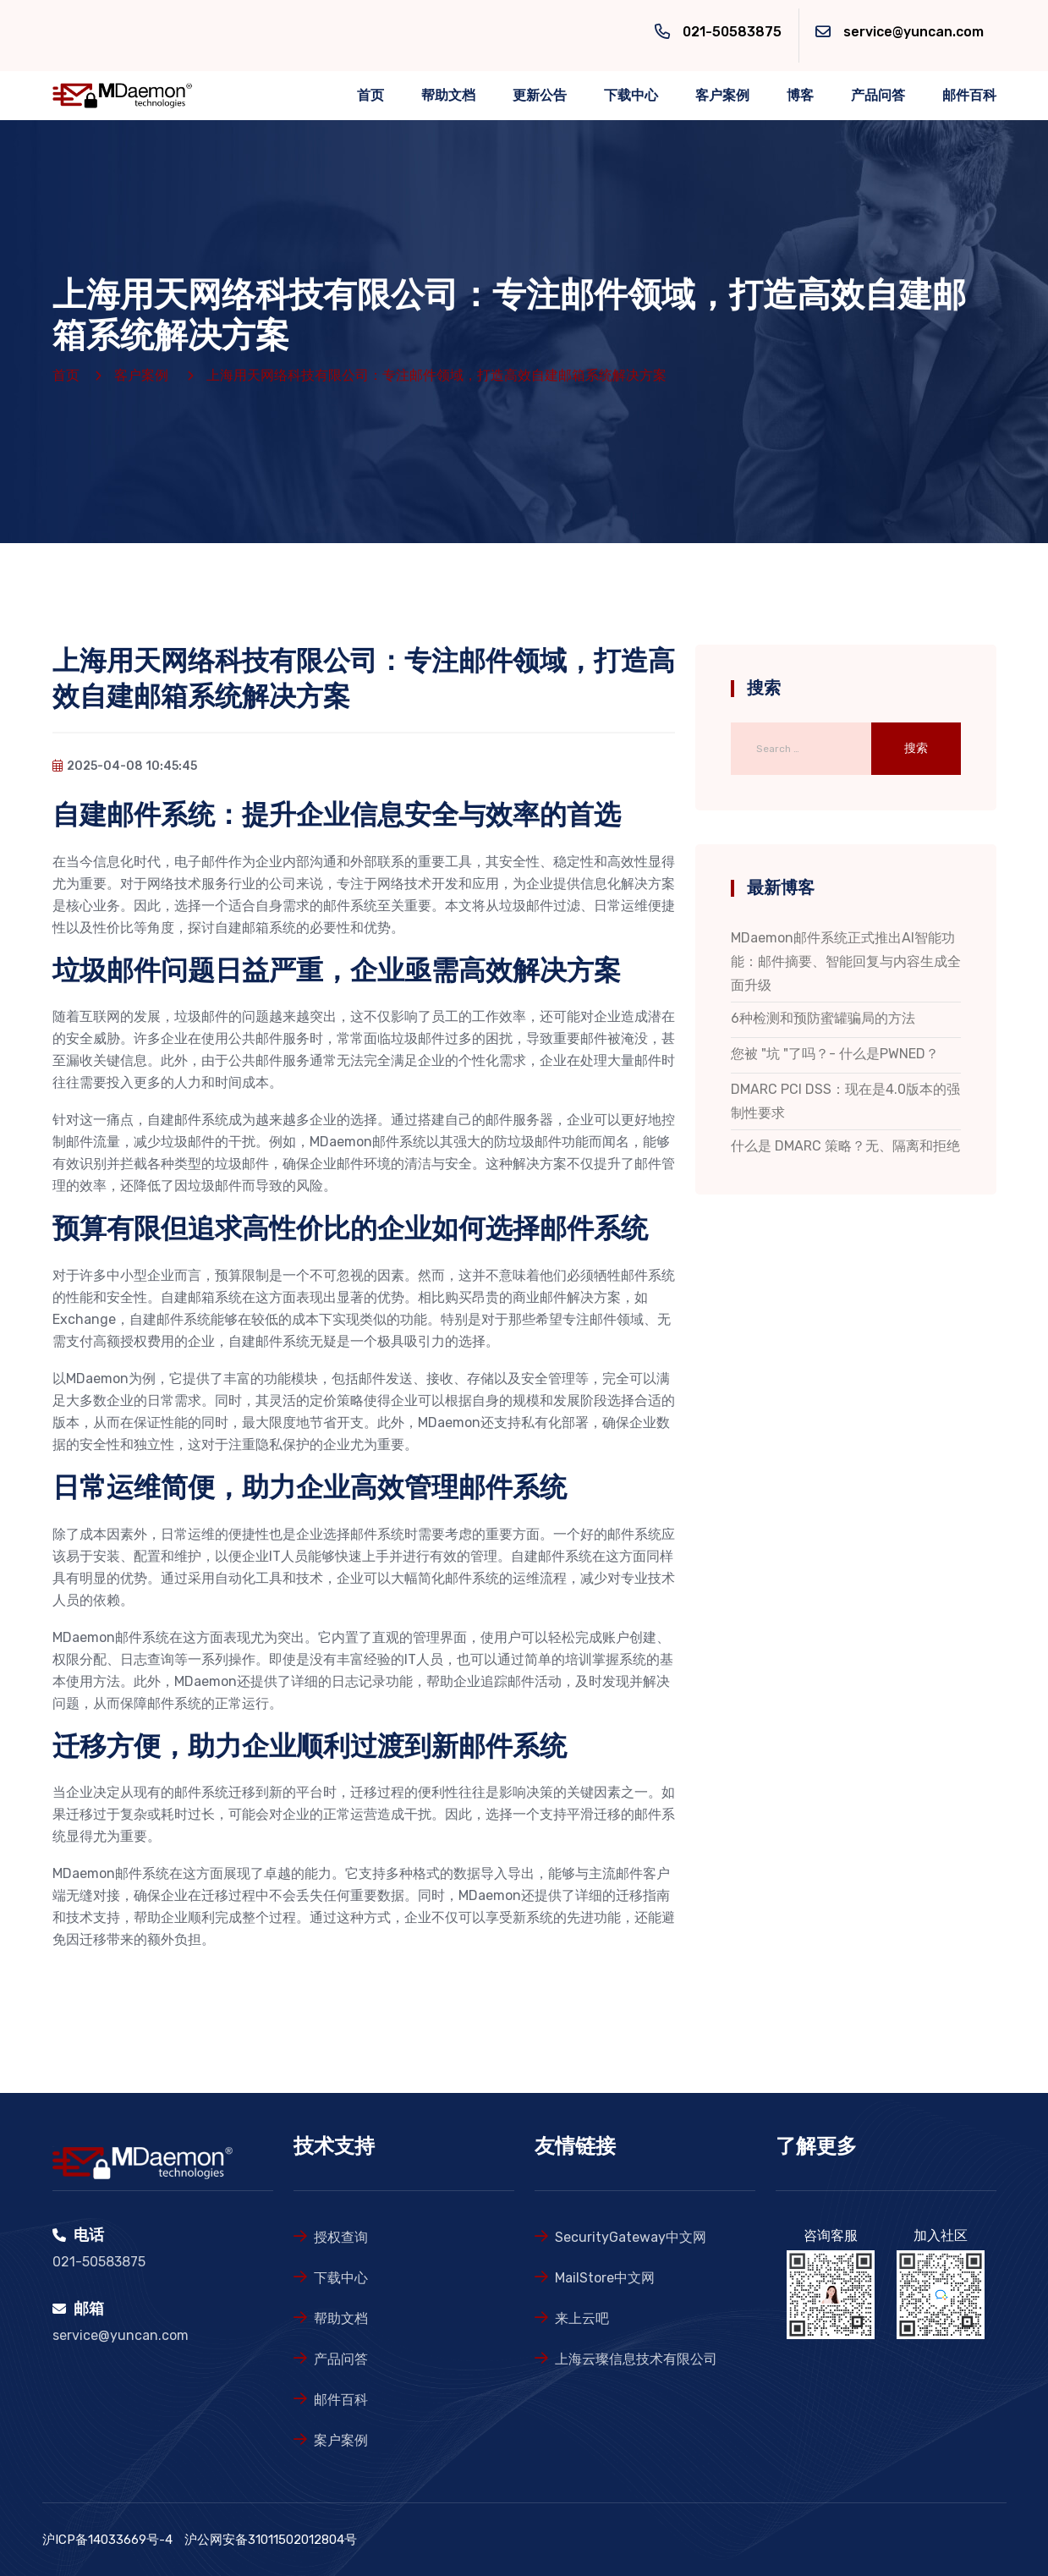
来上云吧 (582, 2318)
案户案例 (341, 2440)
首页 (370, 95)
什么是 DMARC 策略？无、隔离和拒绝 (845, 1146)
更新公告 (540, 95)
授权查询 (341, 2237)
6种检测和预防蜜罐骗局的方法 (823, 1018)
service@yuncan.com (913, 32)
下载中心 (631, 95)
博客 (800, 95)
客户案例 (722, 95)
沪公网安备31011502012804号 (270, 2539)
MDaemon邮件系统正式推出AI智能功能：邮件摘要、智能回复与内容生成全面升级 (846, 961)
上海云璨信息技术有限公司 (636, 2359)
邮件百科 (969, 95)
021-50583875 (732, 32)
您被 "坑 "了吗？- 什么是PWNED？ (835, 1054)
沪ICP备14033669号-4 (107, 2539)
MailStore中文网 (605, 2278)
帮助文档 (448, 95)
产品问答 (878, 95)
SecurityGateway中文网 (630, 2237)
